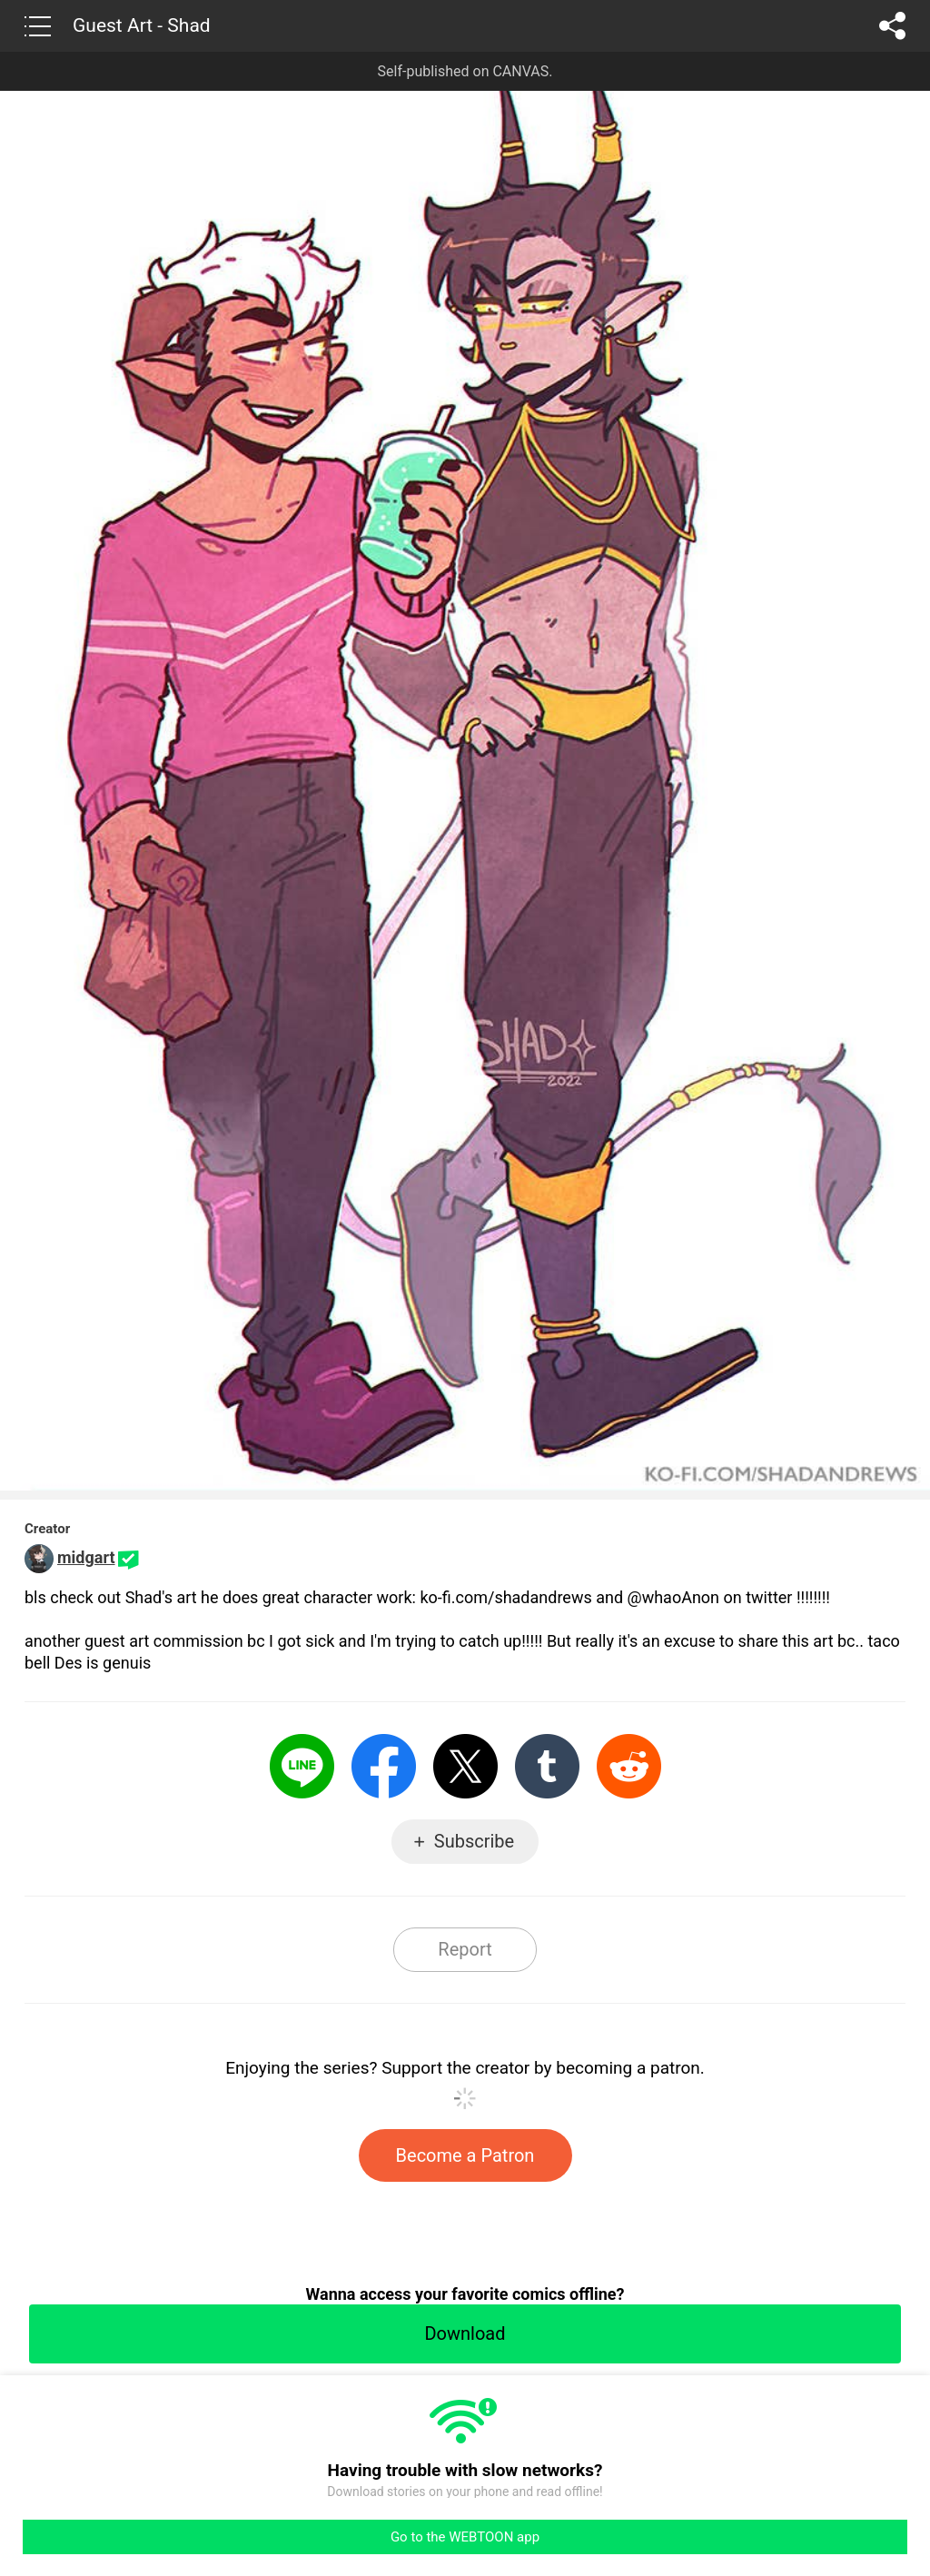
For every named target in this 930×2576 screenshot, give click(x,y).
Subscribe (474, 1841)
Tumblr (547, 1766)
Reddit (629, 1766)
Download (464, 2333)
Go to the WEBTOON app (465, 2537)
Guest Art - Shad (142, 25)
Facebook (383, 1766)
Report (464, 1949)
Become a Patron (465, 2155)
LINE (302, 1766)
